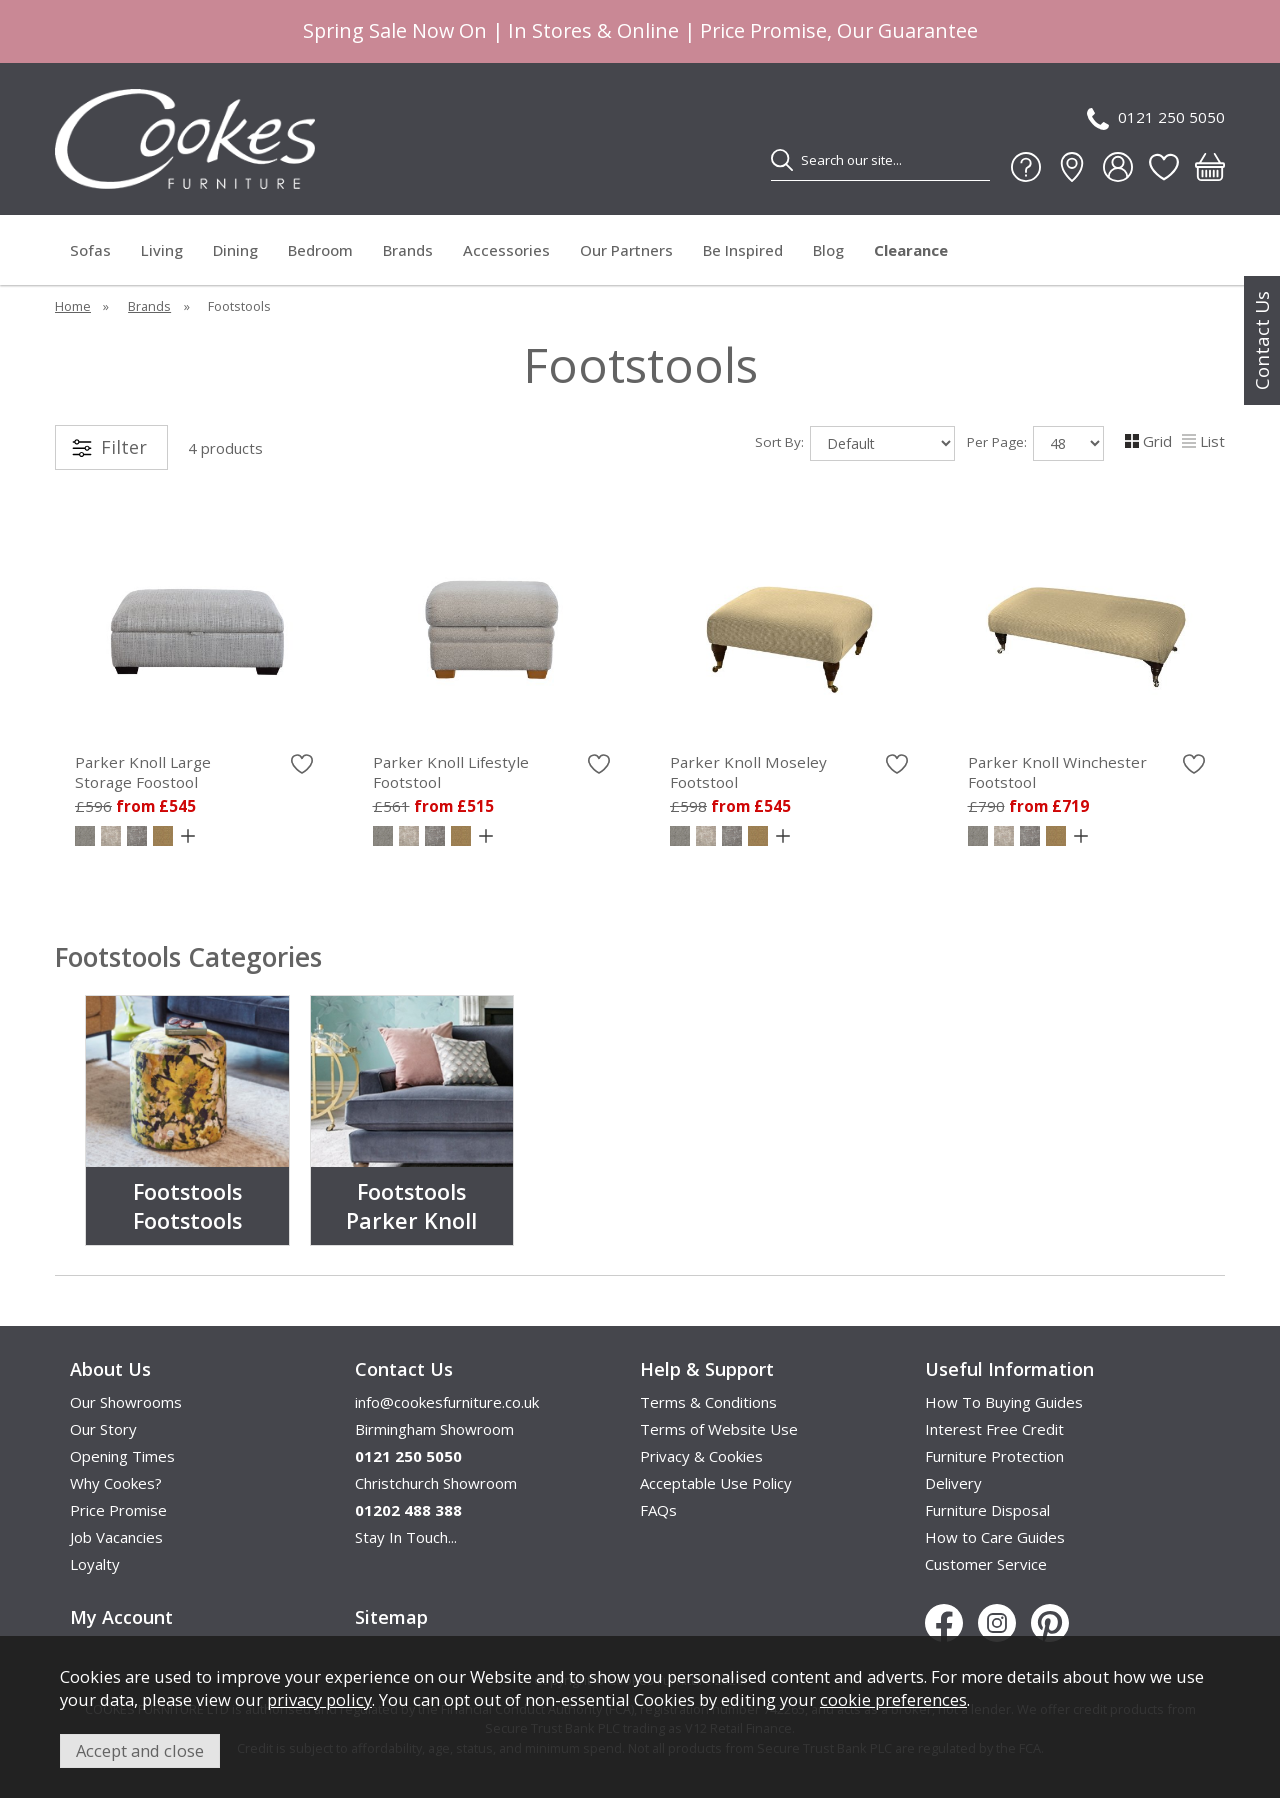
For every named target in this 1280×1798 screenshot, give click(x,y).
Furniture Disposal (987, 1510)
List (1203, 441)
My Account (121, 1617)
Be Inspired (743, 250)
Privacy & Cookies (701, 1456)
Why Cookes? (116, 1483)
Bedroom (320, 250)
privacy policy (319, 1699)
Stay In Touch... (406, 1537)
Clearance (911, 250)
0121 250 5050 (1156, 118)
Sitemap (391, 1617)
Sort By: (855, 443)
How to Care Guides (995, 1537)
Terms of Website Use (719, 1429)
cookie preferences (893, 1699)
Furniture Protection (994, 1456)
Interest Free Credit (994, 1429)
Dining (235, 250)
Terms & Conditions (708, 1402)
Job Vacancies (116, 1537)
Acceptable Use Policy (716, 1483)
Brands (408, 250)
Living (162, 250)
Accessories (506, 250)
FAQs (658, 1510)
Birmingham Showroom (434, 1429)
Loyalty (95, 1564)
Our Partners (626, 250)
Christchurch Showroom (436, 1483)
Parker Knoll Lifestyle (492, 772)
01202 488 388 (408, 1510)
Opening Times (122, 1456)
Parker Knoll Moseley (789, 772)
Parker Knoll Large (194, 772)
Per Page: (1035, 443)
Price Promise (118, 1510)
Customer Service (986, 1564)
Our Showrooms (126, 1402)
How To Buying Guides (1004, 1402)
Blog (828, 250)
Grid (1148, 441)
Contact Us (1262, 340)
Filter (124, 447)
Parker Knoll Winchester (1087, 772)
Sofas (90, 250)
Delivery (953, 1483)
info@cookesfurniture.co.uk (447, 1402)
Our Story (103, 1429)
